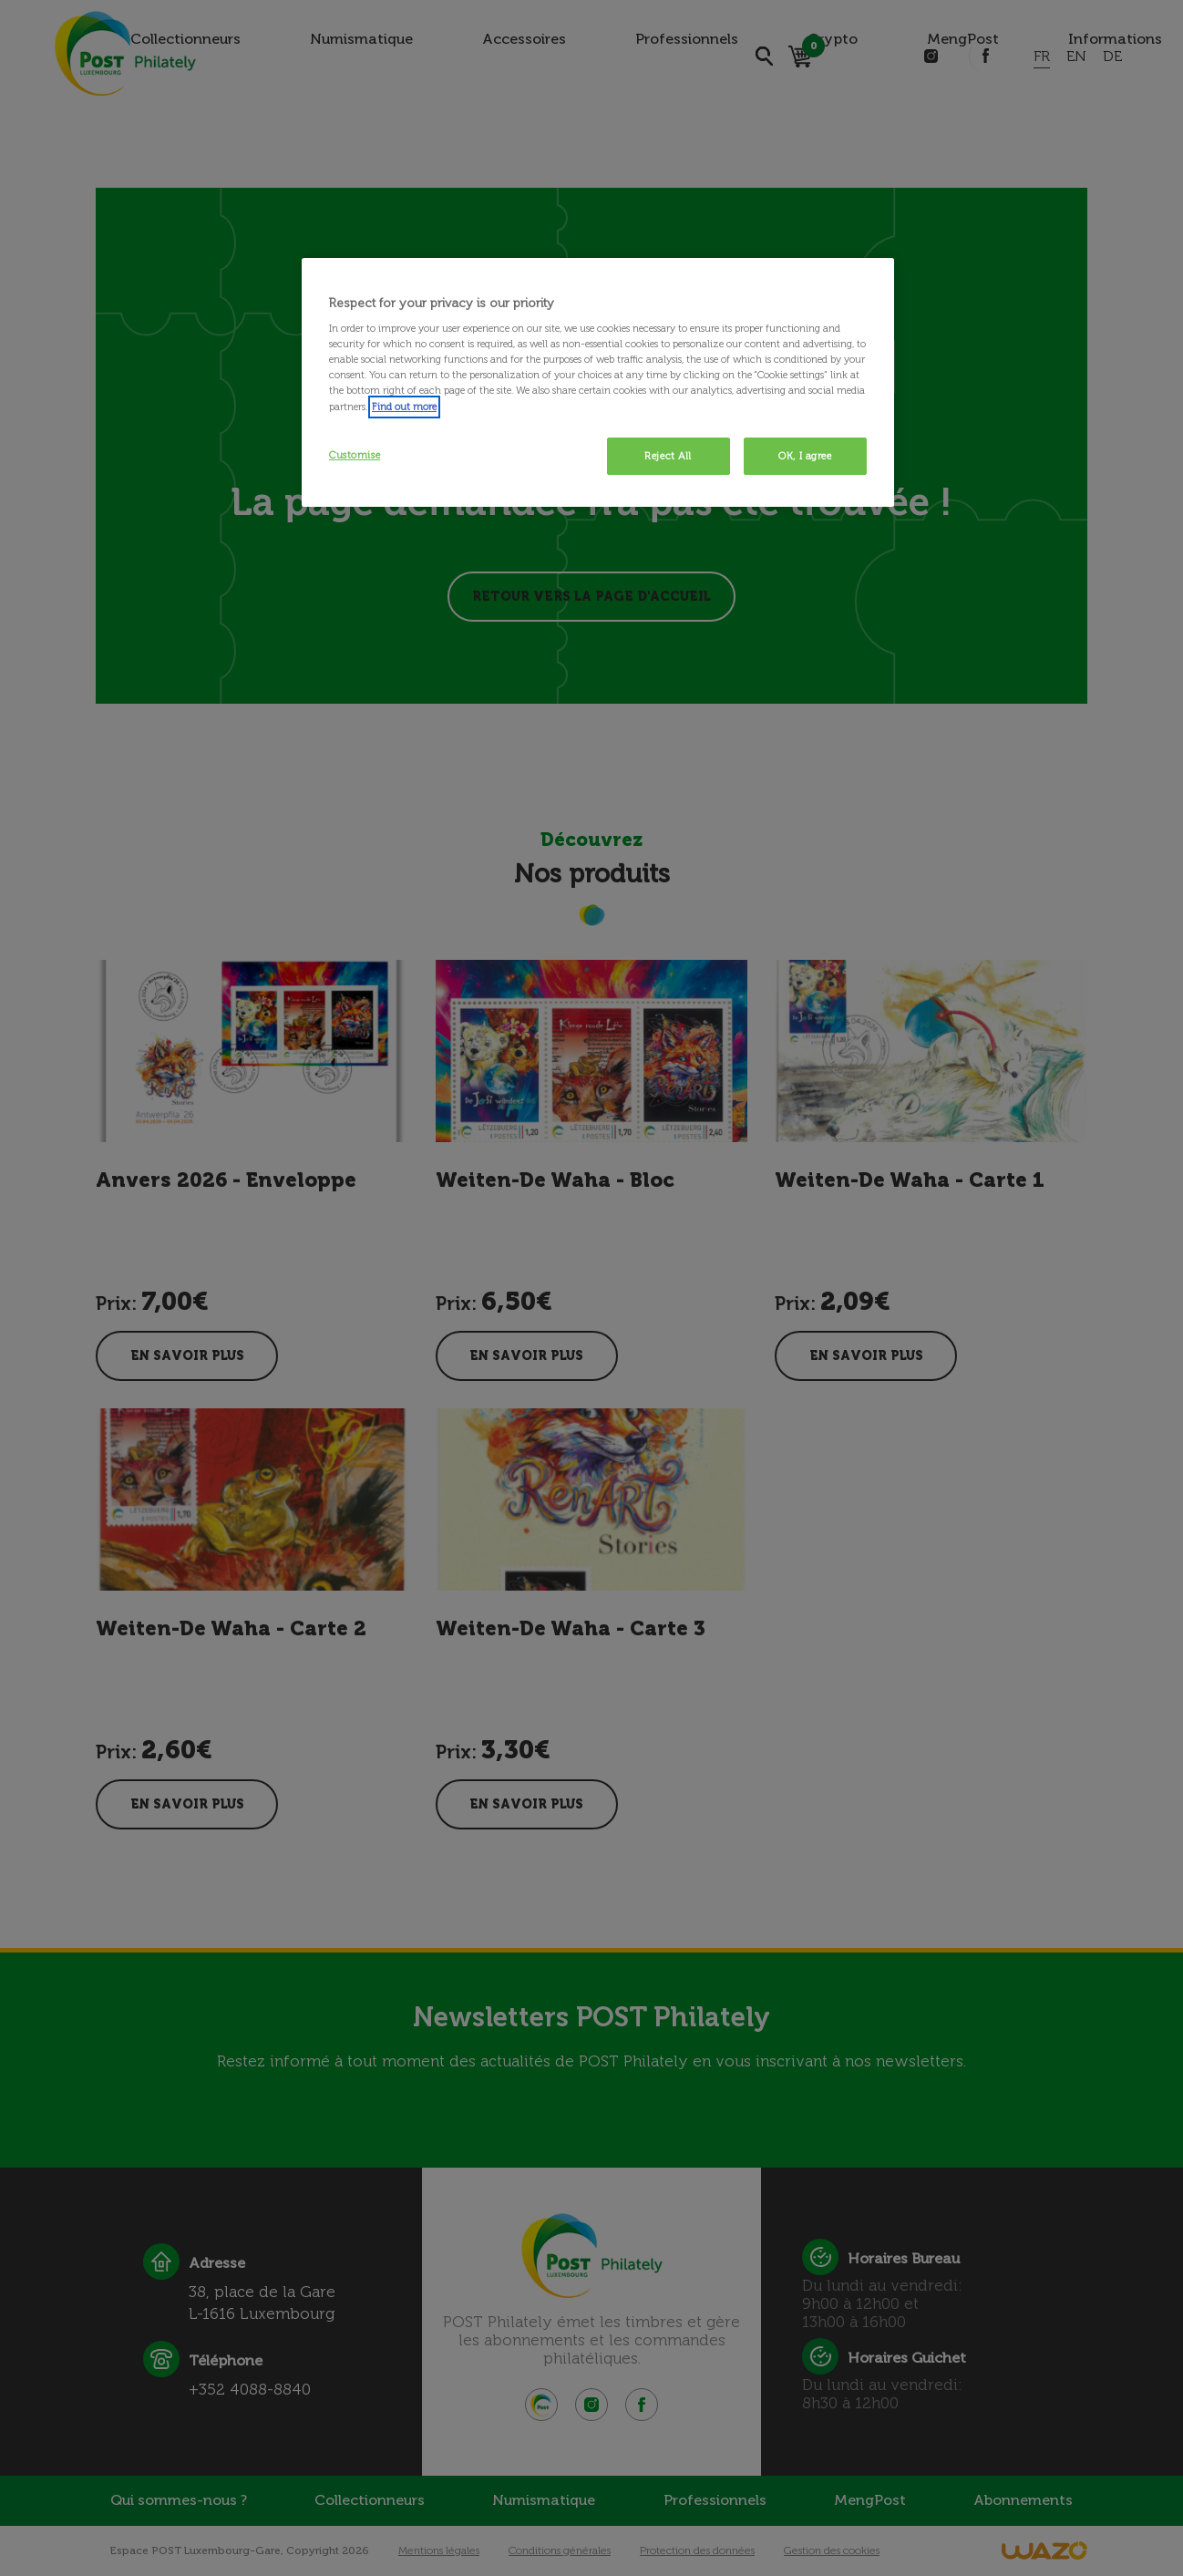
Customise (354, 454)
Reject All (668, 455)
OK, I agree (804, 455)
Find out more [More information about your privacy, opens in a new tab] (404, 406)
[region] (598, 383)
